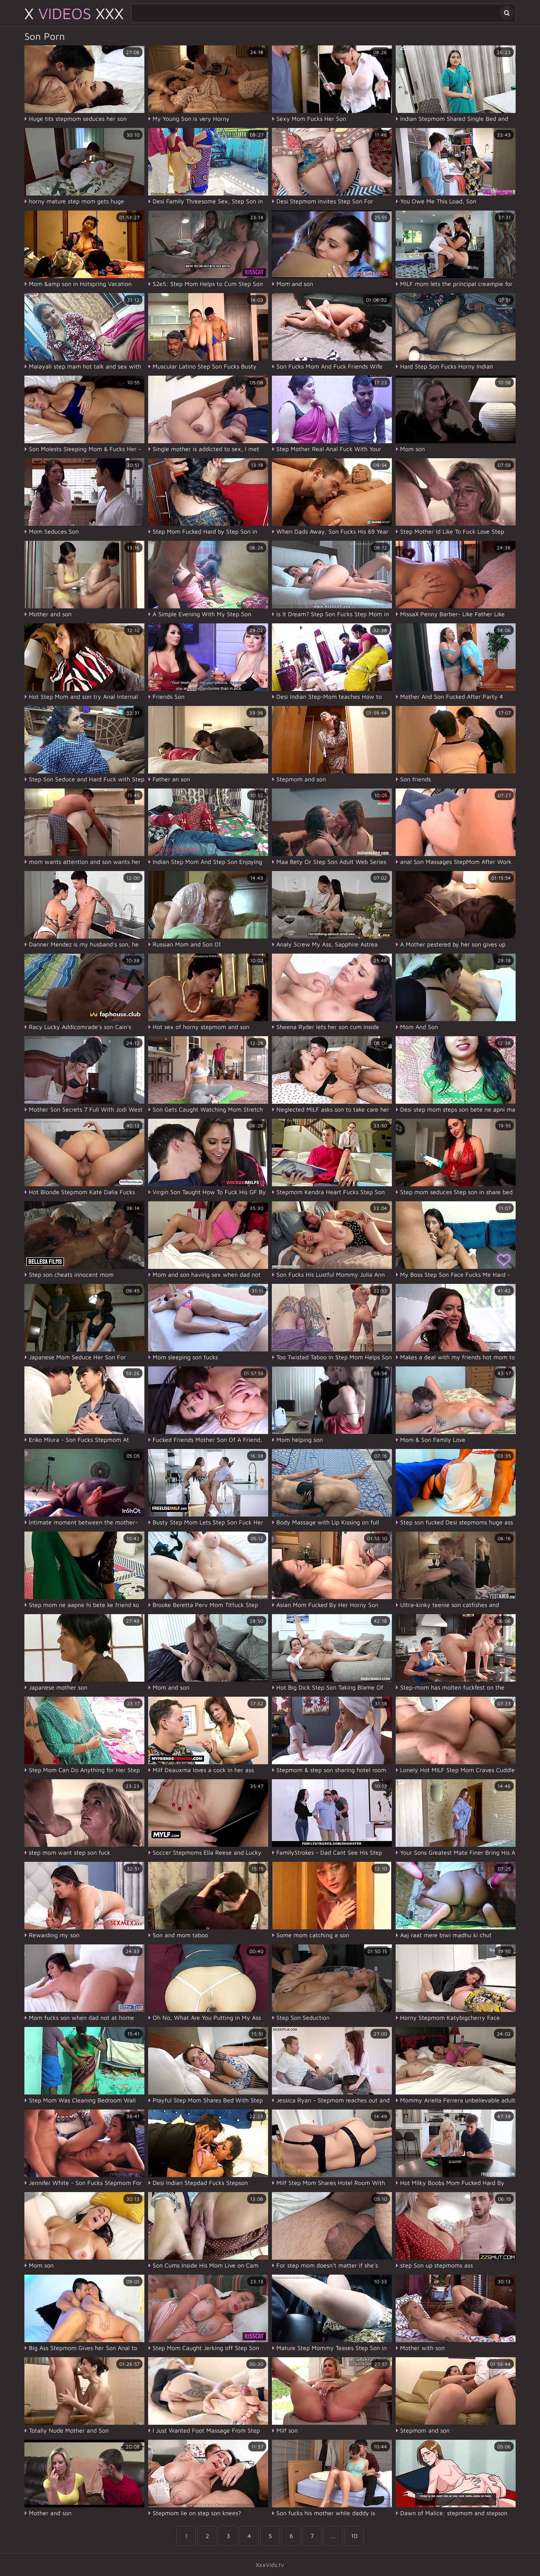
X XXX (74, 13)
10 (354, 2535)
